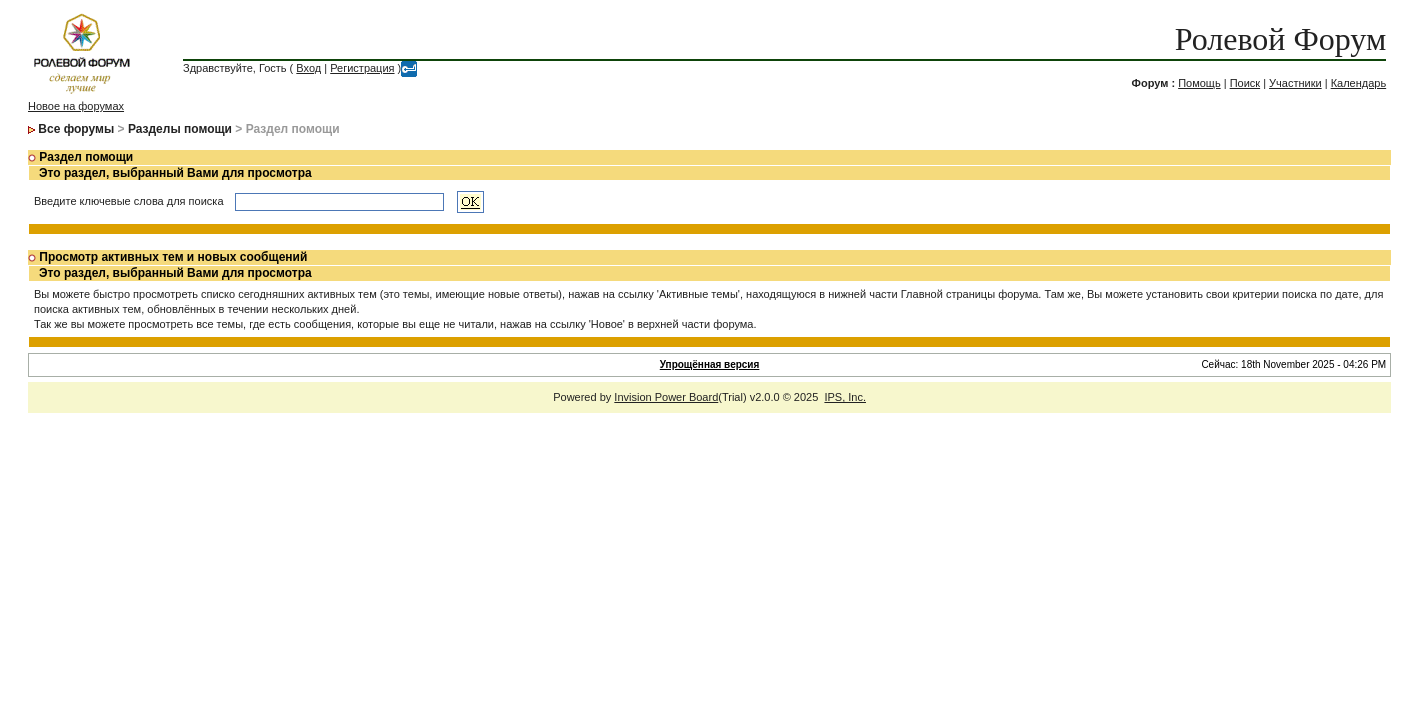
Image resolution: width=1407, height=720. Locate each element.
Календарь (1359, 83)
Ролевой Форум (1280, 39)
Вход (308, 68)
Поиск (1245, 83)
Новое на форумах (76, 106)
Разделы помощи (180, 129)
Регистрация (362, 68)
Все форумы (76, 129)
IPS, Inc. (845, 397)
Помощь (1199, 83)
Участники (1295, 83)
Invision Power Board (666, 397)
